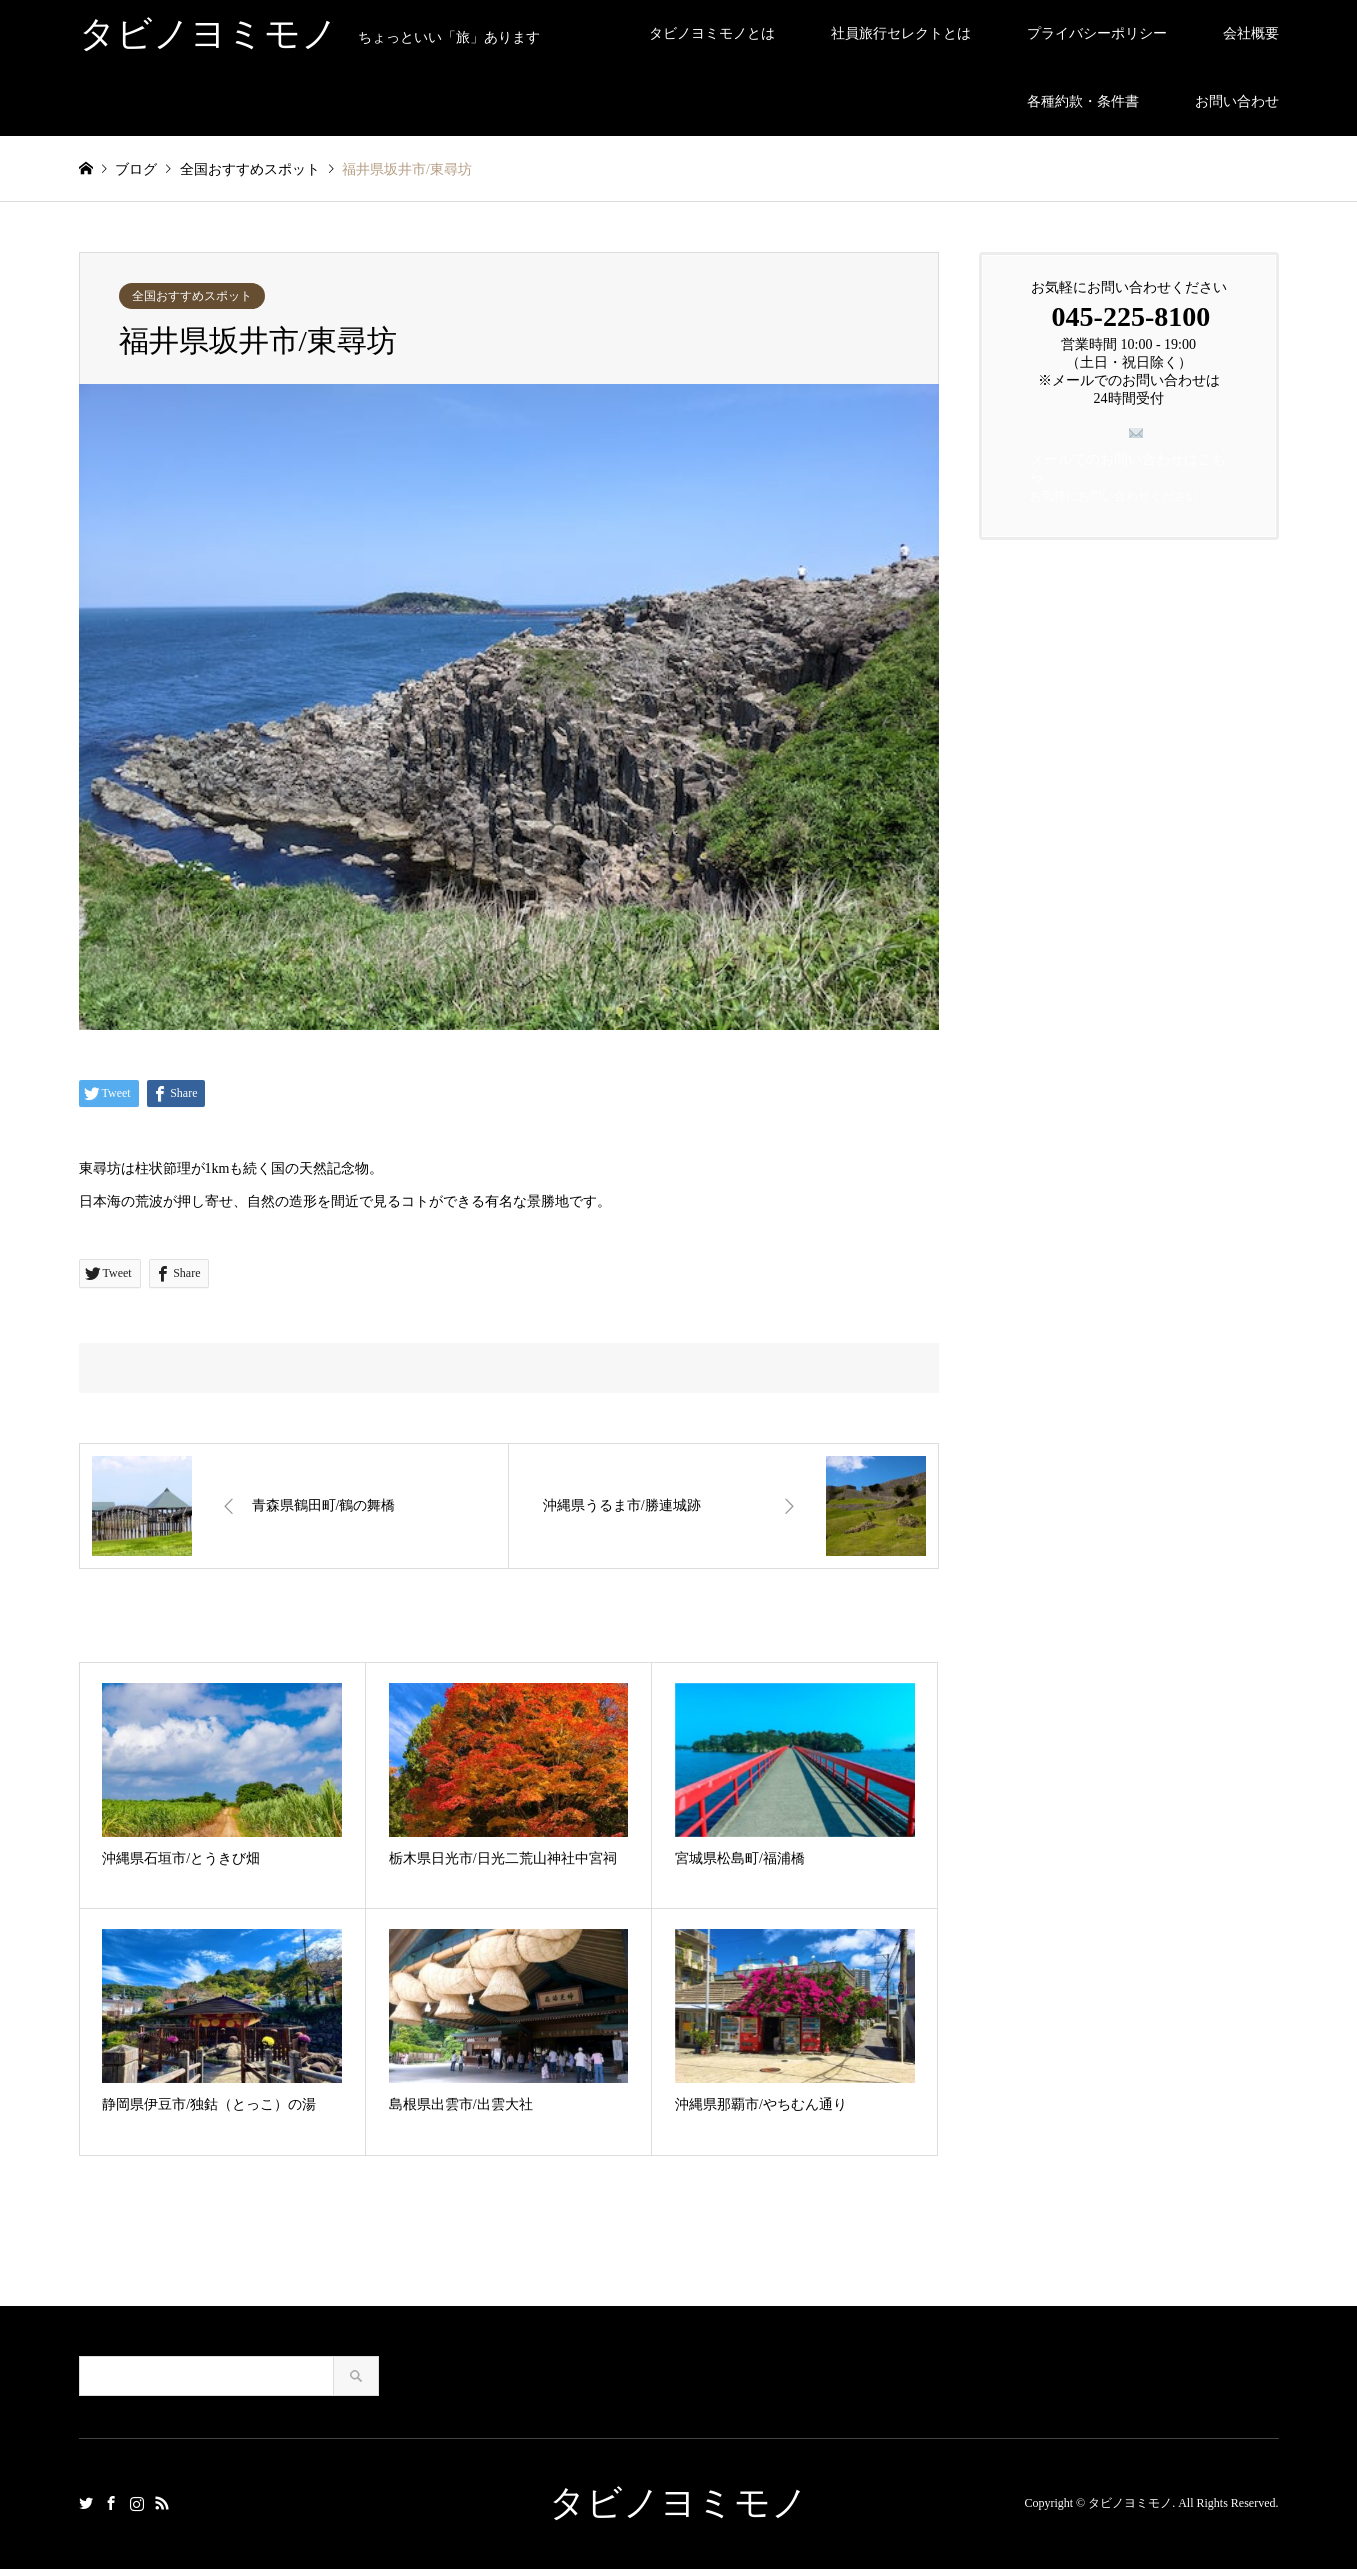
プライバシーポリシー (1097, 33)
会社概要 (1251, 33)
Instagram (137, 2503)
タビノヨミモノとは (712, 33)
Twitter (86, 2503)
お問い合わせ (1237, 101)
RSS (162, 2503)
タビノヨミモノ (678, 2503)
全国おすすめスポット (192, 296)
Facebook (111, 2503)
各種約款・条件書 (1083, 101)
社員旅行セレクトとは (901, 33)
